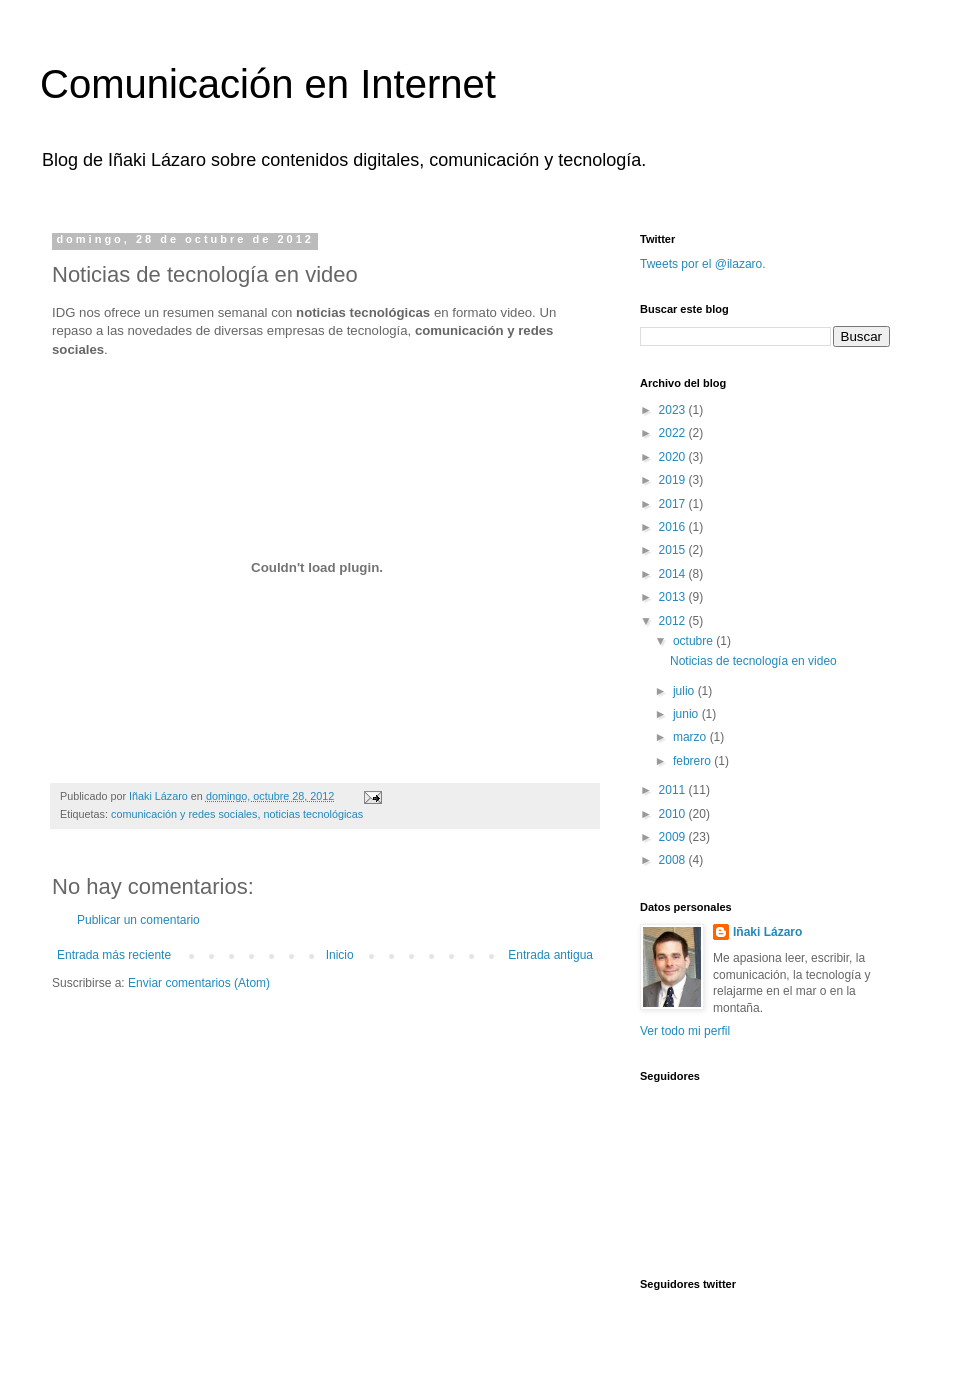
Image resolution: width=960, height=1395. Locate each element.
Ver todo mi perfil (685, 1031)
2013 (674, 597)
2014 (674, 574)
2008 (674, 860)
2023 (674, 410)
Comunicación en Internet (268, 84)
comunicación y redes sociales (184, 814)
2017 (674, 504)
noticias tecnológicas (313, 814)
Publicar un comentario (138, 920)
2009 (674, 837)
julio (685, 691)
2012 (674, 621)
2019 (674, 480)
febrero (693, 761)
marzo (691, 737)
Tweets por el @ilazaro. (703, 264)
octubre (694, 641)
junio (687, 714)
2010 (674, 814)
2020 (674, 457)
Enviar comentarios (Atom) (199, 983)
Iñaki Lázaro (767, 932)
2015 (674, 550)
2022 (674, 433)
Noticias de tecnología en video (753, 661)
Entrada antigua (550, 955)
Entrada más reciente (114, 955)
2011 (674, 790)
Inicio (340, 955)
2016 (674, 527)
